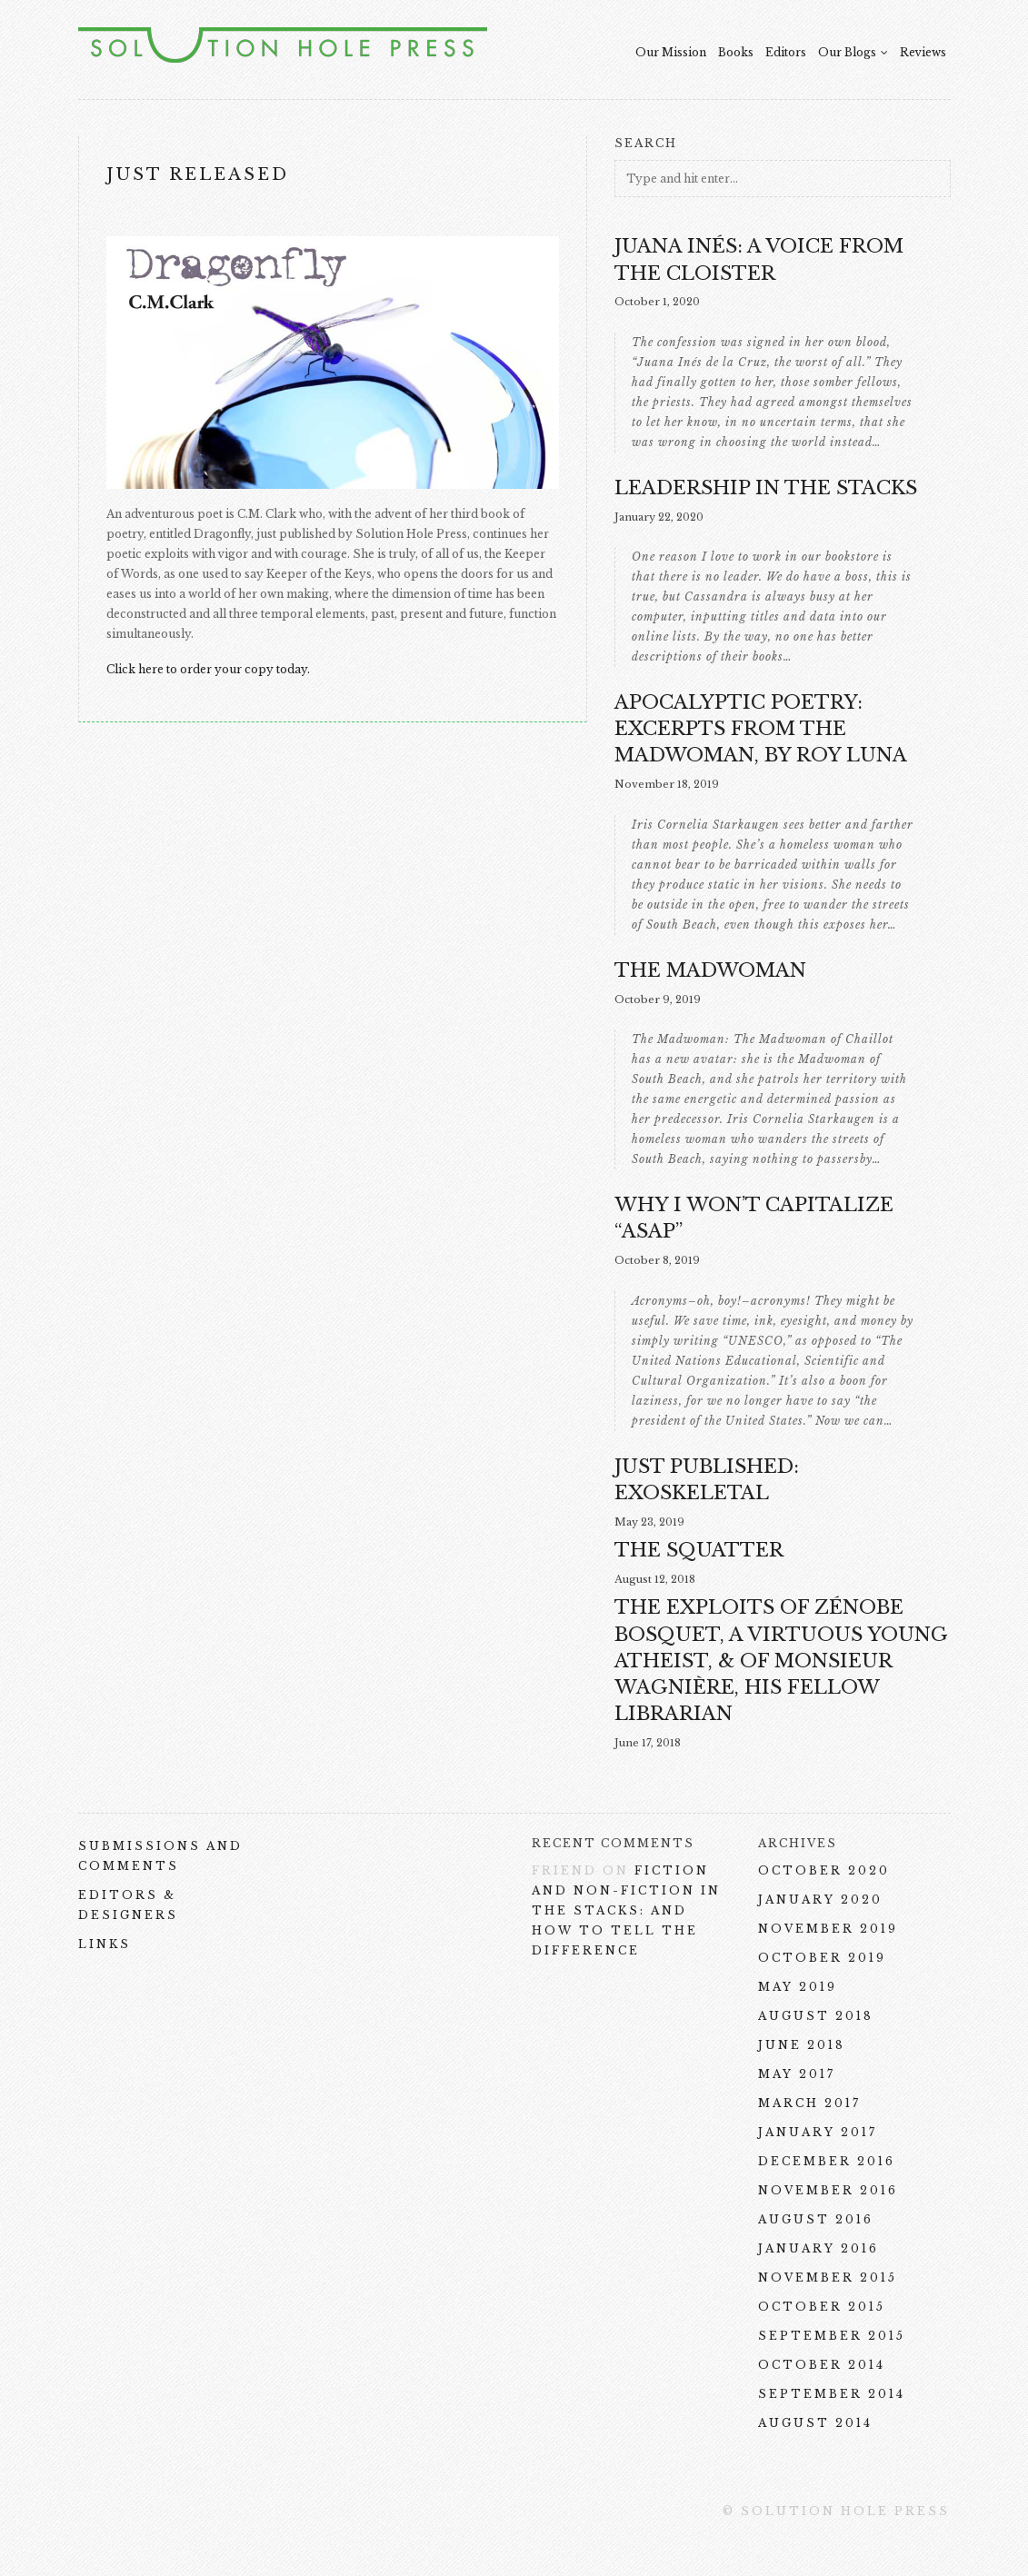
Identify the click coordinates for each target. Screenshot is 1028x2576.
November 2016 (828, 2190)
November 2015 (827, 2277)
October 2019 (822, 1957)
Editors (785, 52)
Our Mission (670, 52)
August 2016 (815, 2219)
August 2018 (815, 2016)
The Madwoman (710, 970)
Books (736, 52)
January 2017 (817, 2132)
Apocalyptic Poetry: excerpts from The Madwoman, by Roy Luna (760, 729)
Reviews (923, 52)
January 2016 (818, 2248)
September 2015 (831, 2335)
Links (104, 1944)
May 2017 (796, 2074)
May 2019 (797, 1987)
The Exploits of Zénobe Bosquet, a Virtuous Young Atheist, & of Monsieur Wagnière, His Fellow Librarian (781, 1660)
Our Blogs (853, 52)
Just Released (197, 174)
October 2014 (821, 2365)
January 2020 (820, 1899)
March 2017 (809, 2103)
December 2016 (826, 2161)
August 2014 (815, 2423)
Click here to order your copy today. (208, 669)
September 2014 (831, 2394)
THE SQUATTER (698, 1550)
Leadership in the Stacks (765, 488)
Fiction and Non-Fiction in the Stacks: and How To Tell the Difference (626, 1910)
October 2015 (821, 2306)
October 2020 (824, 1870)
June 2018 (801, 2045)
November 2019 (828, 1928)
